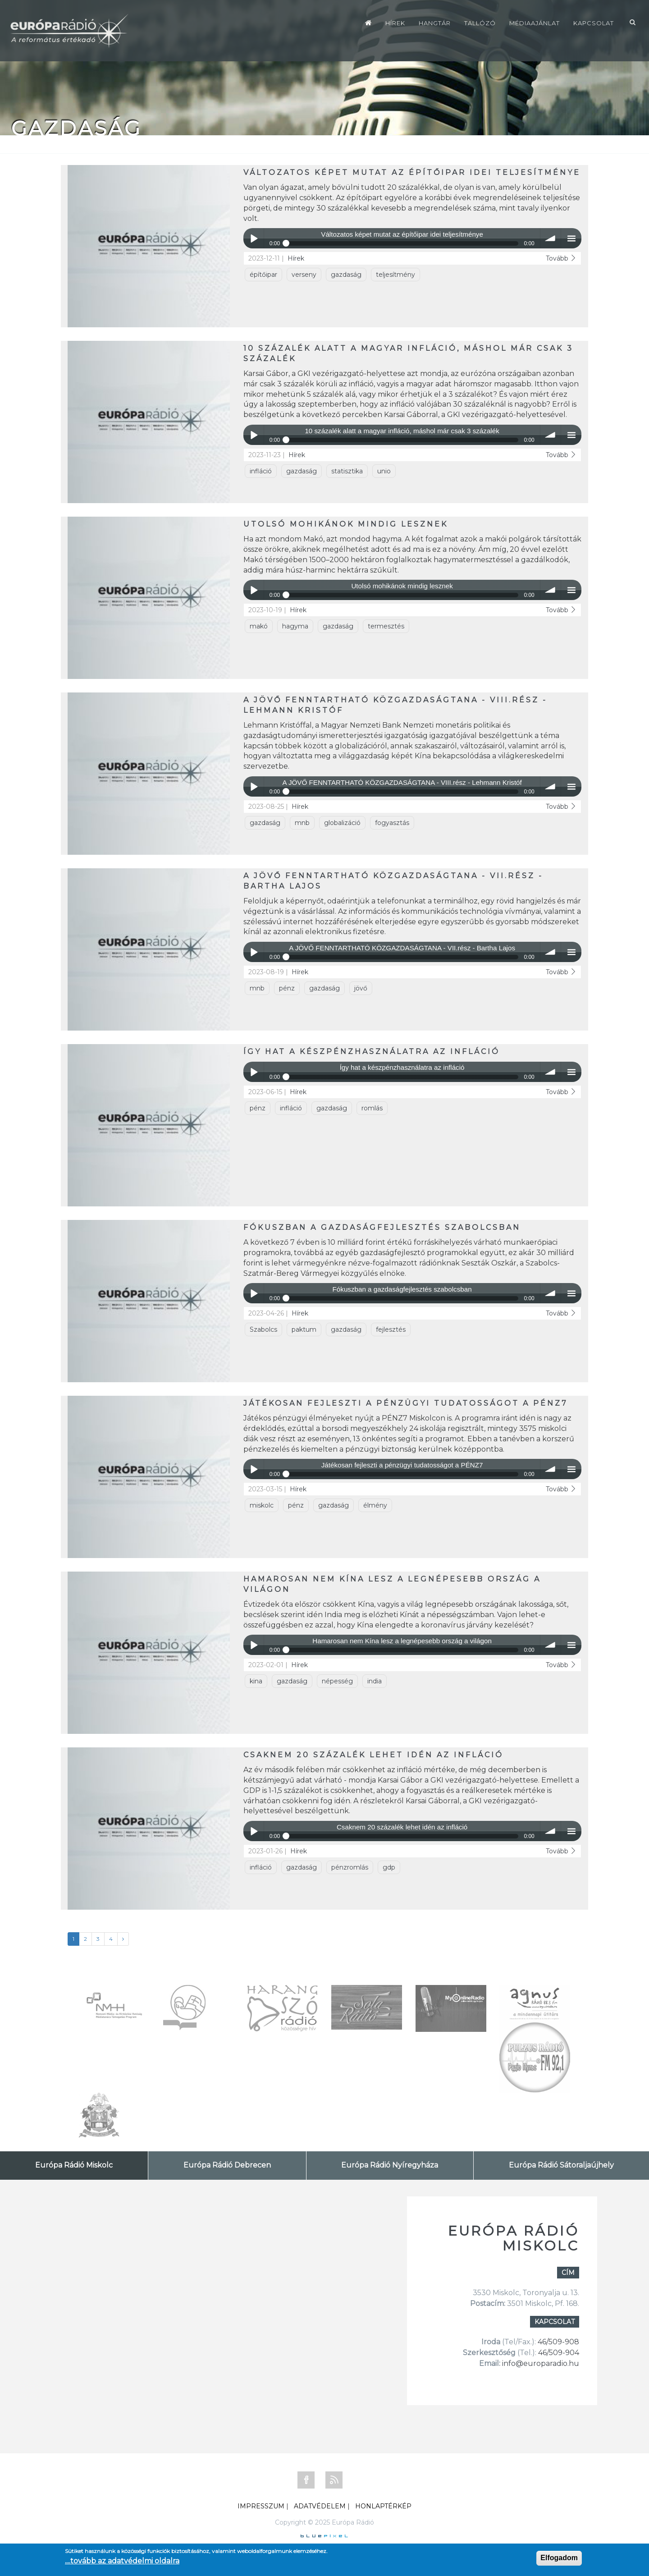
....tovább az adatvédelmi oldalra (122, 2561)
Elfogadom (559, 2558)
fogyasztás (392, 823)
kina (256, 1681)
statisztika (347, 471)
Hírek (395, 23)
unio (384, 471)
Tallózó (480, 23)
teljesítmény (395, 274)
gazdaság (346, 274)
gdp (389, 1867)
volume (550, 238)
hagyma (295, 626)
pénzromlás (349, 1867)
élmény (375, 1505)
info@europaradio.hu (540, 2363)
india (374, 1681)
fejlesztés (391, 1329)
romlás (372, 1108)
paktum (304, 1329)
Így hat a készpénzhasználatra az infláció (371, 1051)
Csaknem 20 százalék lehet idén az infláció (373, 1755)
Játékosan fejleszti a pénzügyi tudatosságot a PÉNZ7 (405, 1403)
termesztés (386, 626)
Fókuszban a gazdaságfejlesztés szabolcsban (382, 1227)
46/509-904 (557, 2352)
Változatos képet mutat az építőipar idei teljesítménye (411, 172)
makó (259, 626)
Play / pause (253, 238)
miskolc (262, 1505)
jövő (360, 988)
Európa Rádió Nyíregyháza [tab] (389, 2165)
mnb (302, 823)
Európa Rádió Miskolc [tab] (74, 2165)
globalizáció (342, 823)
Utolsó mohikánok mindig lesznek (345, 524)
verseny (304, 274)
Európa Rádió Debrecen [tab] (227, 2165)
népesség (337, 1681)
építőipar (263, 274)
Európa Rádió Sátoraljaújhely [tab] (561, 2165)
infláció (261, 471)
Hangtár (435, 23)
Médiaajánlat (534, 23)
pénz (287, 988)
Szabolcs (263, 1329)
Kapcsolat (593, 23)
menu (571, 238)
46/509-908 (558, 2342)
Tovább (561, 258)
